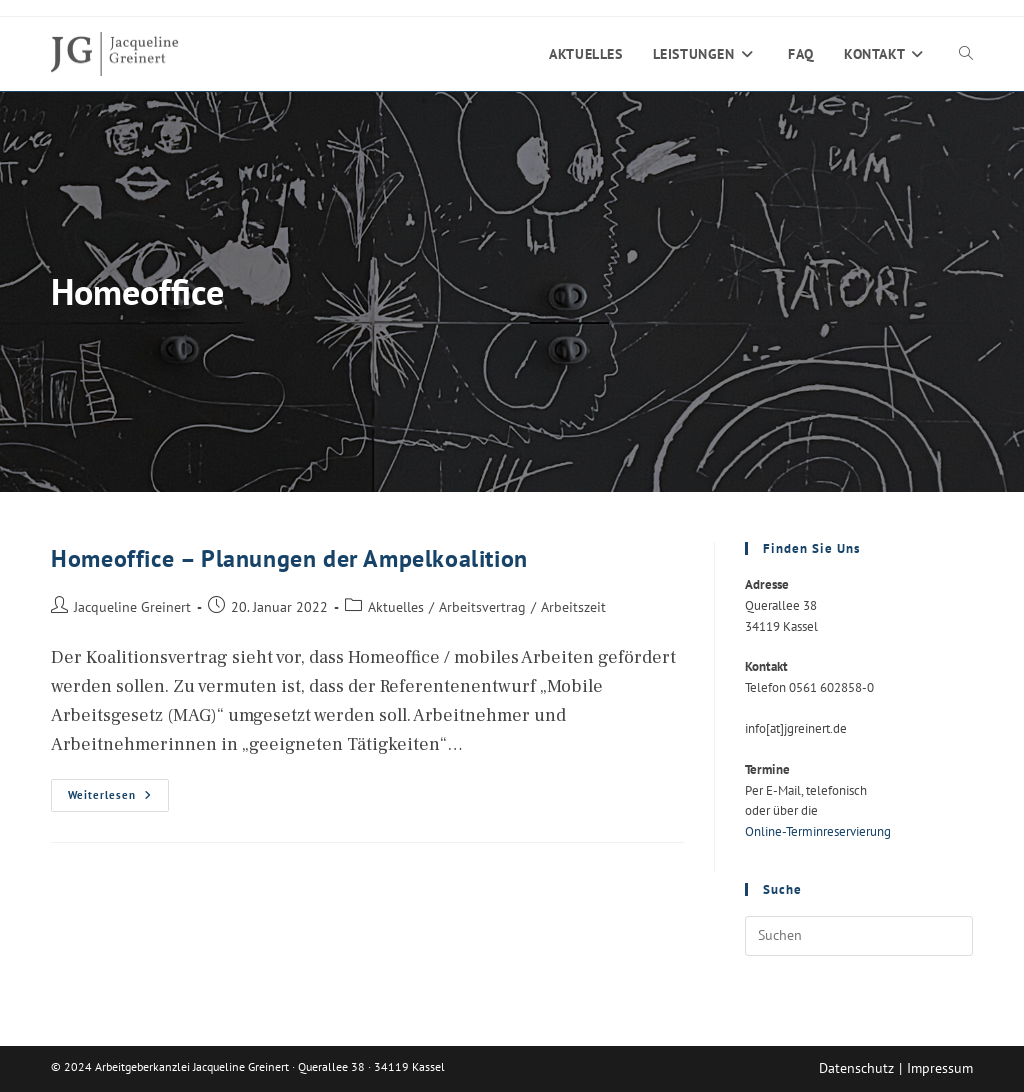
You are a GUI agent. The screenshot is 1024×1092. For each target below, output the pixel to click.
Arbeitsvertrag (482, 606)
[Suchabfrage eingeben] (859, 936)
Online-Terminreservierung (818, 831)
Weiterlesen (118, 799)
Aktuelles (396, 606)
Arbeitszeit (573, 606)
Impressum (940, 1068)
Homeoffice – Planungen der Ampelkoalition (289, 558)
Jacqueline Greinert (132, 606)
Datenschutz (856, 1068)
